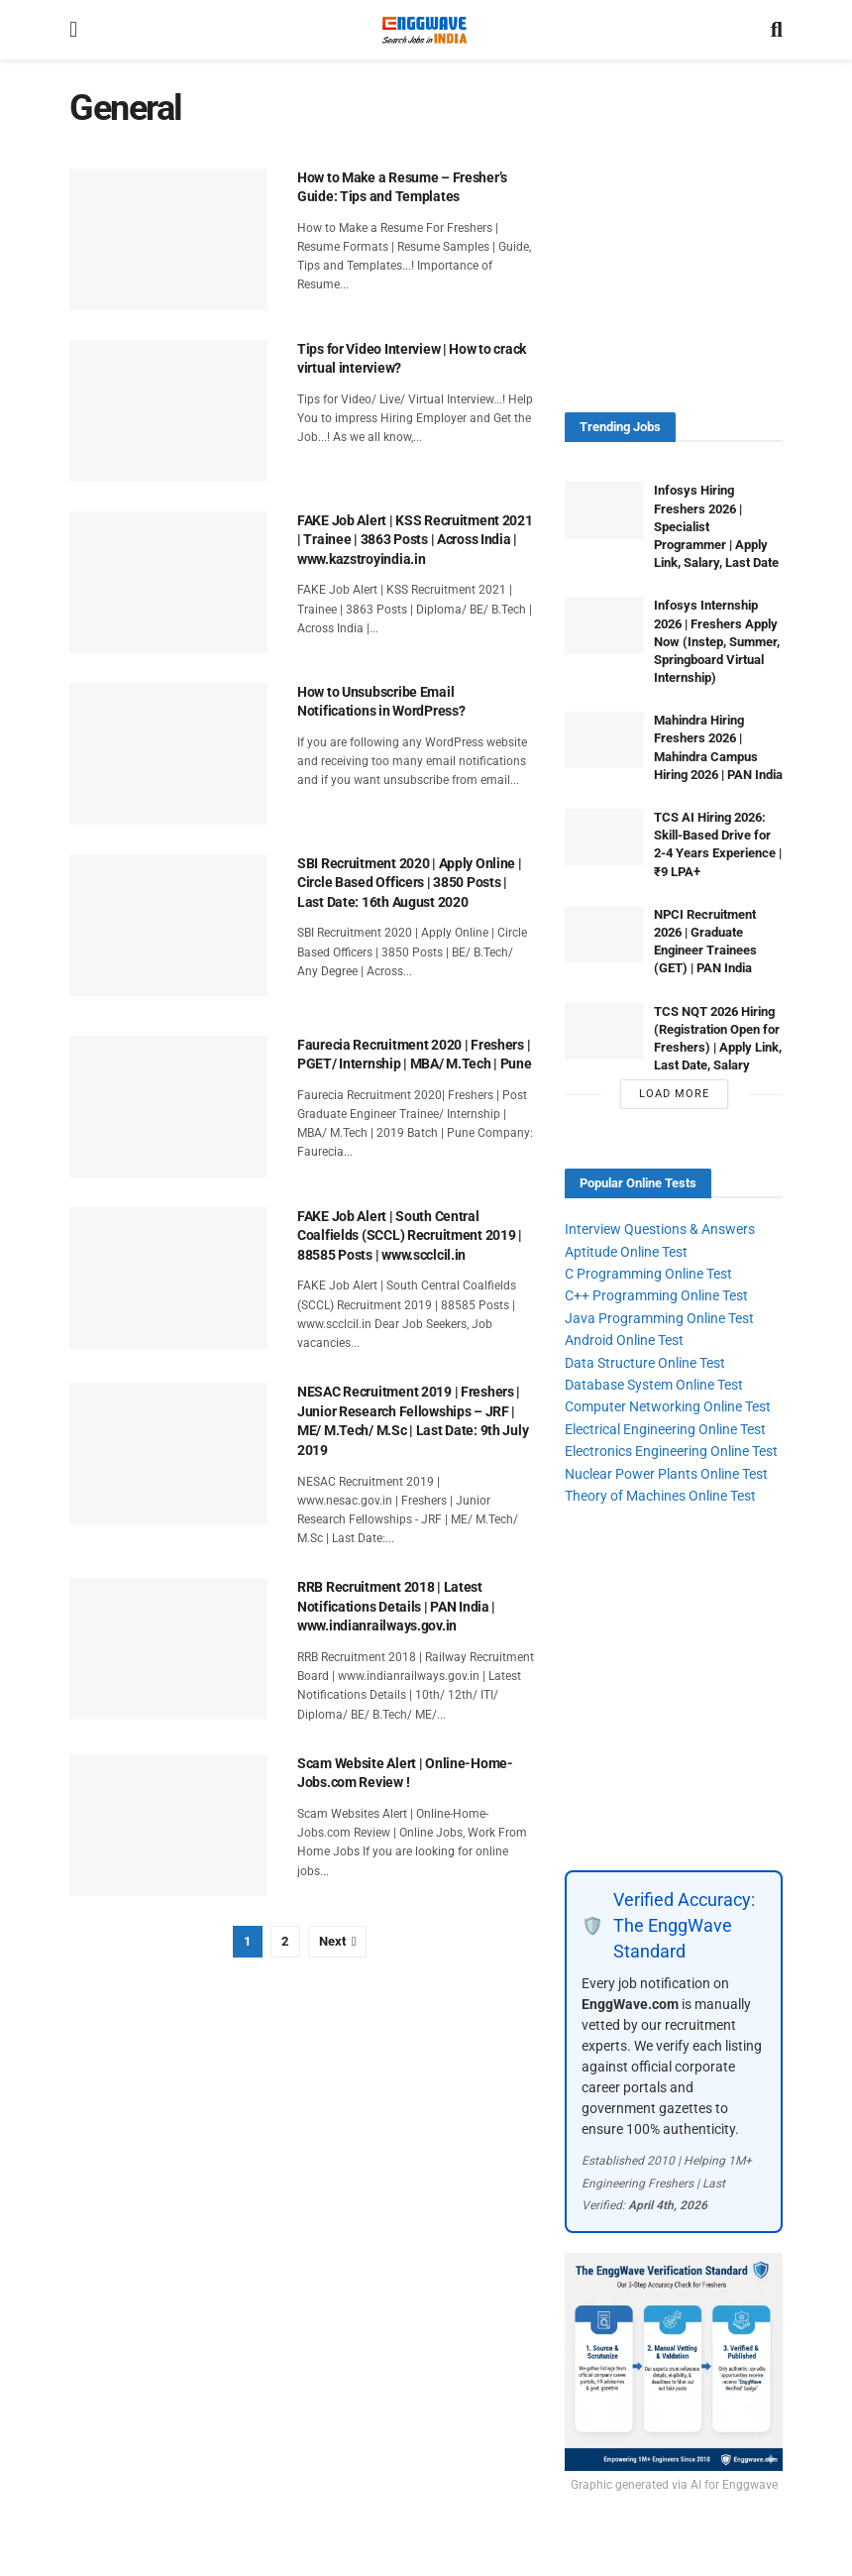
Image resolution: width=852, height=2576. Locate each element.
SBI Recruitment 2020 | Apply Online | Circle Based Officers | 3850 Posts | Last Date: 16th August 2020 (409, 882)
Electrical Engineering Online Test (665, 1429)
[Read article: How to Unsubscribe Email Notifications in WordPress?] (168, 754)
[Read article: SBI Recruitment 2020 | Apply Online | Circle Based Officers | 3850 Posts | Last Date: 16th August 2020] (168, 925)
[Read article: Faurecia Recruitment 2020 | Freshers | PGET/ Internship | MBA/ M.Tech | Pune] (168, 1106)
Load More (674, 1093)
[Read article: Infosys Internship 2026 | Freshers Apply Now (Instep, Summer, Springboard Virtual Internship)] (604, 625)
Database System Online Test (654, 1385)
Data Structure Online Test (645, 1363)
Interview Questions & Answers (660, 1229)
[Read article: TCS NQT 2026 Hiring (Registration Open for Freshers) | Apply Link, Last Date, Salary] (604, 1031)
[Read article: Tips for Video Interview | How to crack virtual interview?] (168, 411)
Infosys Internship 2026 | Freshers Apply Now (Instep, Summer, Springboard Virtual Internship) (717, 641)
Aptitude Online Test (626, 1252)
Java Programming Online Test (659, 1318)
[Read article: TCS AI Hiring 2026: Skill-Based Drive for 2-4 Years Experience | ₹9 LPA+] (604, 837)
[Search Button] (777, 29)
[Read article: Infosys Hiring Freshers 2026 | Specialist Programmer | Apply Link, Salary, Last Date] (604, 510)
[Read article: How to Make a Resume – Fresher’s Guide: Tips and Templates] (168, 239)
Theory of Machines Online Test (660, 1496)
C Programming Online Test (648, 1274)
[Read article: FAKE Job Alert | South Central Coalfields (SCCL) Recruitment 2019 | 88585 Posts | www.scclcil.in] (168, 1278)
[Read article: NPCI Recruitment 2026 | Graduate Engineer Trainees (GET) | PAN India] (604, 934)
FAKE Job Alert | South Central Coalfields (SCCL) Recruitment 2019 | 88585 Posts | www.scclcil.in (409, 1235)
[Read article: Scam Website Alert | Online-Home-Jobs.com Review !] (168, 1825)
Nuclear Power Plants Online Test (666, 1474)
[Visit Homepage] (424, 30)
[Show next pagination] (338, 1942)
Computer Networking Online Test (668, 1406)
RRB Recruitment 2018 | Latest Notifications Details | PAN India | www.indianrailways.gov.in (396, 1606)
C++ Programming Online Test (656, 1295)
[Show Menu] (73, 29)
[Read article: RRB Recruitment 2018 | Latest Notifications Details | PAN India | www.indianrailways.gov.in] (168, 1649)
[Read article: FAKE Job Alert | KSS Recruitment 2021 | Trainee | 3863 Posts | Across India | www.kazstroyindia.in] (168, 582)
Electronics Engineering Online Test (671, 1451)
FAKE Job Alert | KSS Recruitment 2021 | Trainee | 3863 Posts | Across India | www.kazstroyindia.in (415, 539)
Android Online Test (624, 1340)
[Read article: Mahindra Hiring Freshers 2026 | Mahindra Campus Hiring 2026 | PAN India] (604, 740)
